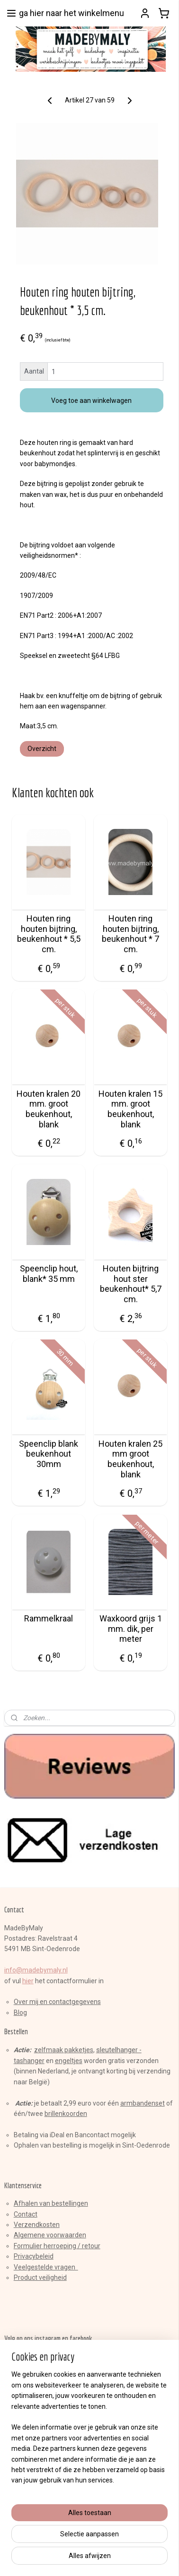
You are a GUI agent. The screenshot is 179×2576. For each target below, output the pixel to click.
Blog (20, 2012)
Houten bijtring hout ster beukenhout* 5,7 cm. (130, 1283)
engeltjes (68, 2060)
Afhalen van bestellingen (51, 2203)
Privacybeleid (34, 2256)
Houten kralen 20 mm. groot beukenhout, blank (49, 1108)
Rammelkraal (48, 1618)
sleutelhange (115, 2050)
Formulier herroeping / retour (57, 2246)
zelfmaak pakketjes (63, 2050)
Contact (25, 2214)
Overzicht (41, 748)
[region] (89, 2468)
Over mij (26, 2001)
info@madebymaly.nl (36, 1970)
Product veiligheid (40, 2277)
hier (28, 1981)
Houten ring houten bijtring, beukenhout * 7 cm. (130, 933)
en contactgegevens (69, 2001)
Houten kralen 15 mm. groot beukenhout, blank (130, 1108)
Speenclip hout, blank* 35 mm (49, 1273)
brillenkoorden (66, 2113)
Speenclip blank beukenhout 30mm (48, 1453)
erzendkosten (39, 2224)
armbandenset (142, 2103)
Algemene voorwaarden (50, 2235)
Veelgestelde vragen (46, 2267)
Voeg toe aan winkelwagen (91, 400)
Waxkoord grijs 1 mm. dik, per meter (130, 1628)
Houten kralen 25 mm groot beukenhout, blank (130, 1458)
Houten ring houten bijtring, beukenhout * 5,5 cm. (49, 933)
